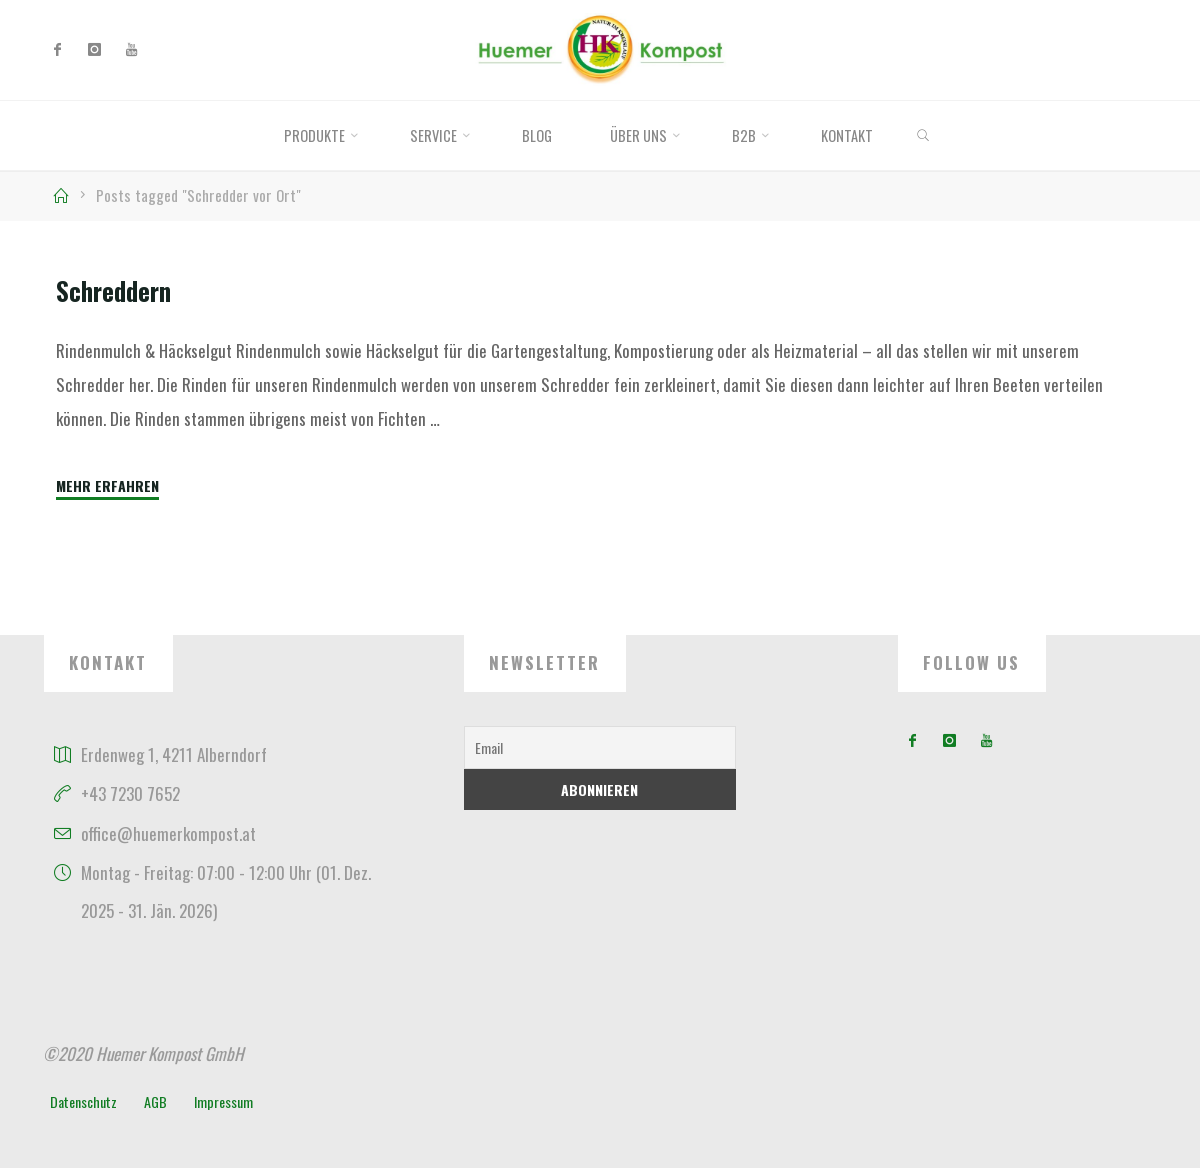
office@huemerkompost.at (168, 833)
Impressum (223, 1101)
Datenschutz (83, 1101)
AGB (155, 1101)
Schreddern (113, 291)
